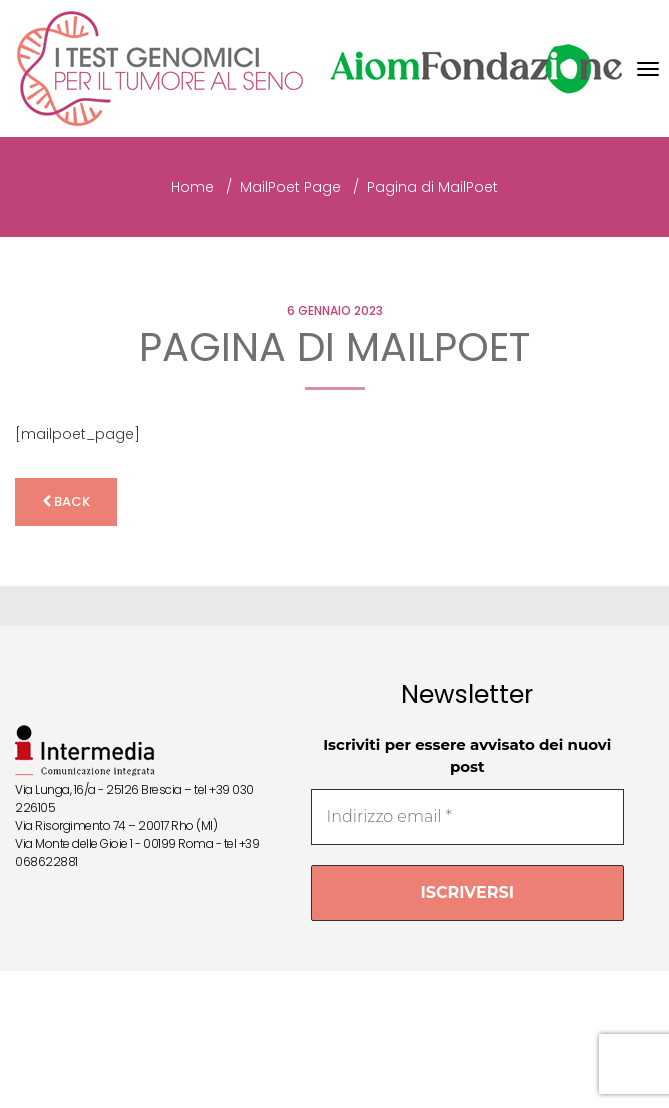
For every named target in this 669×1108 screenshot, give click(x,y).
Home (192, 187)
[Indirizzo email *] (467, 817)
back (66, 501)
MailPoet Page (290, 187)
